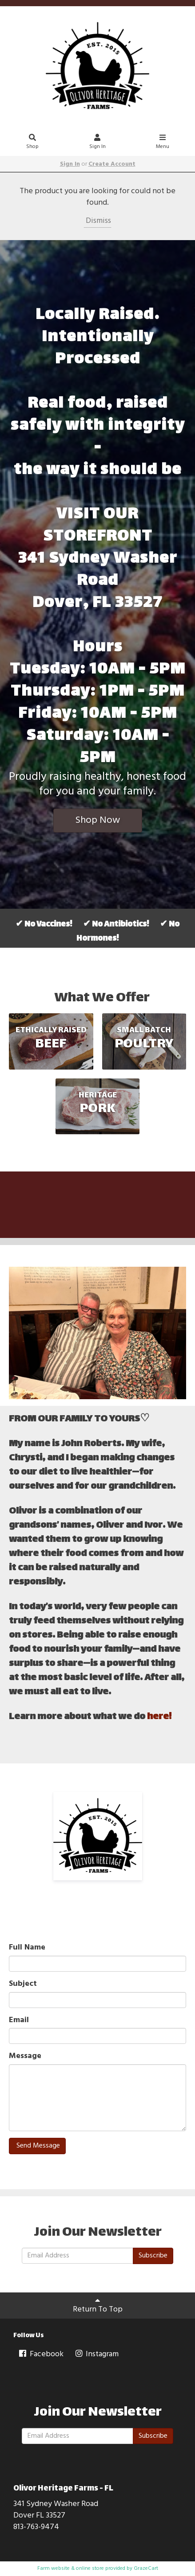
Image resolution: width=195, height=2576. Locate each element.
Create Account (111, 164)
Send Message (37, 2146)
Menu (162, 143)
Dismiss (97, 220)
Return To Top (98, 2306)
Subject (23, 1984)
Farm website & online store (70, 2568)
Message (25, 2056)
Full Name (27, 1947)
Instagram (96, 2354)
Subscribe (153, 2255)
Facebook (41, 2354)
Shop (33, 143)
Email (19, 2020)
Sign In (97, 143)
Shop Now (97, 820)
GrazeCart (146, 2568)
